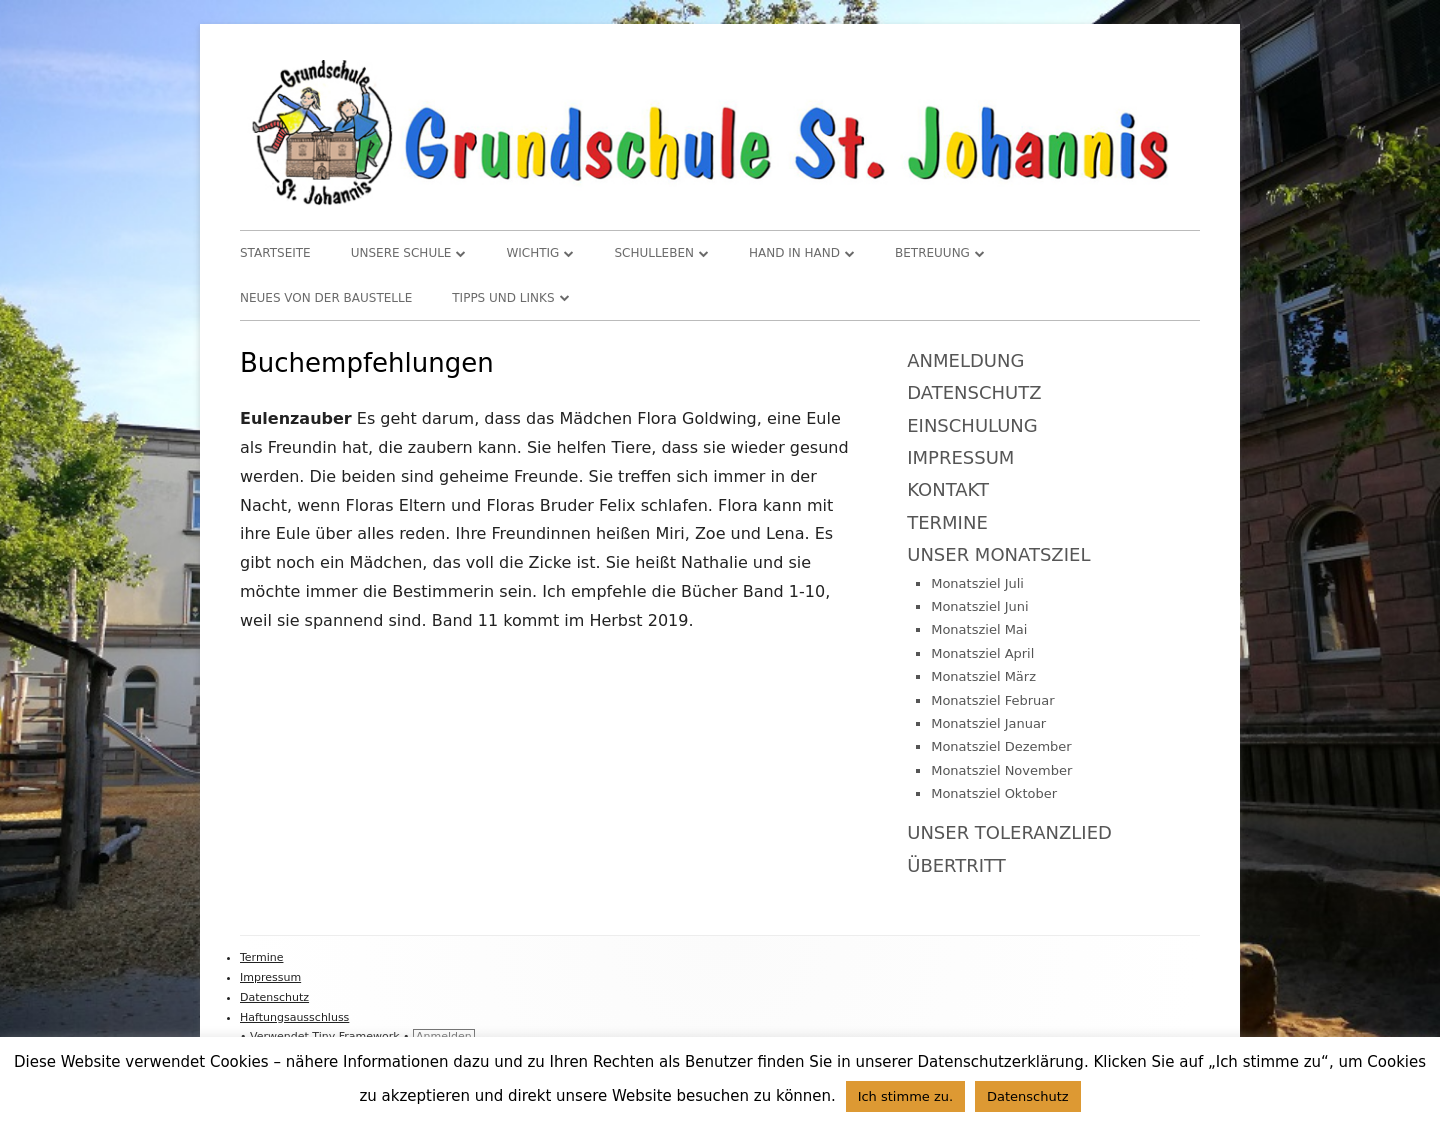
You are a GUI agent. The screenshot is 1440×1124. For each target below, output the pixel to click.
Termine (947, 522)
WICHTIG (532, 253)
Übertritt (956, 865)
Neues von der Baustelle (326, 298)
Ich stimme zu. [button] (906, 1096)
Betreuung (932, 253)
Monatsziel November (1001, 770)
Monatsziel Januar (988, 723)
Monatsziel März (983, 676)
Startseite (275, 253)
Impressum (960, 457)
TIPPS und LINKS (503, 298)
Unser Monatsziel (998, 554)
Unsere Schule (401, 253)
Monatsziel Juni (979, 606)
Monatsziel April (982, 653)
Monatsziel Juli (977, 583)
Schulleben (654, 253)
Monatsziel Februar (992, 700)
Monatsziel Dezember (1001, 746)
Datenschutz (974, 392)
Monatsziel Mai (979, 629)
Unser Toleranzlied (1009, 832)
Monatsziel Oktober (994, 793)
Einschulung (972, 425)
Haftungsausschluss (294, 1017)
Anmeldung (965, 360)
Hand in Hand (794, 253)
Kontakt (948, 489)
